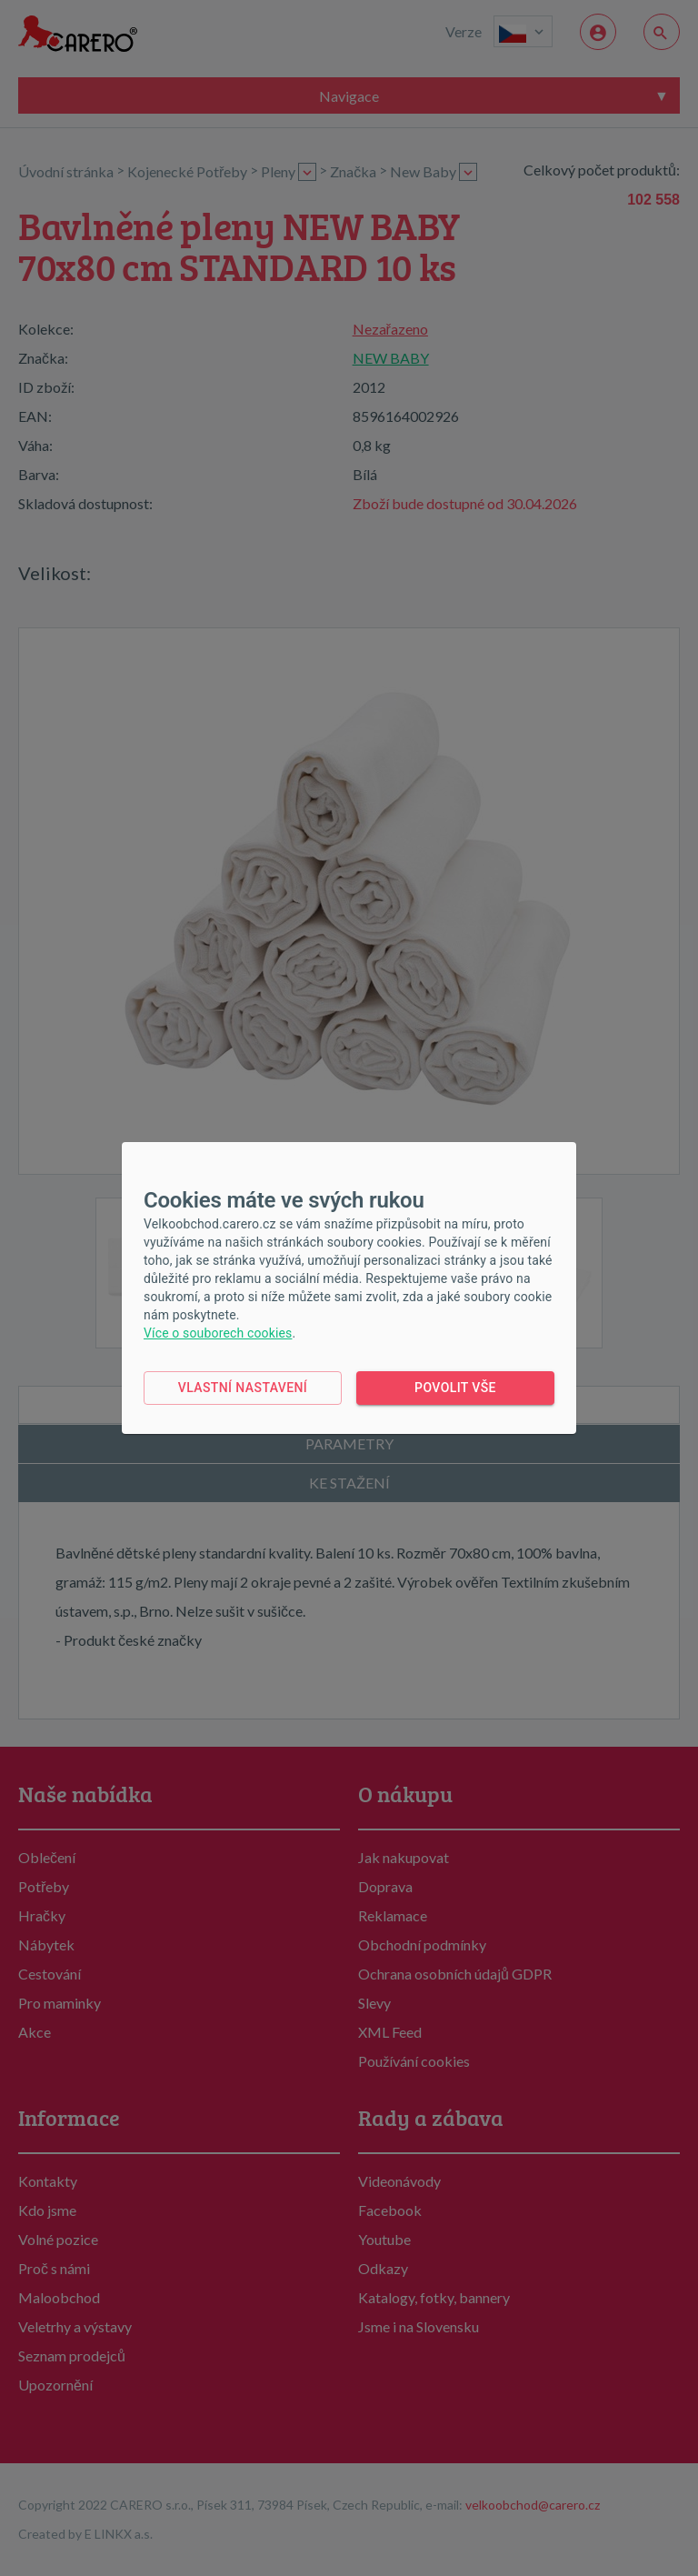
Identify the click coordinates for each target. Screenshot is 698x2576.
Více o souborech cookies (218, 1333)
